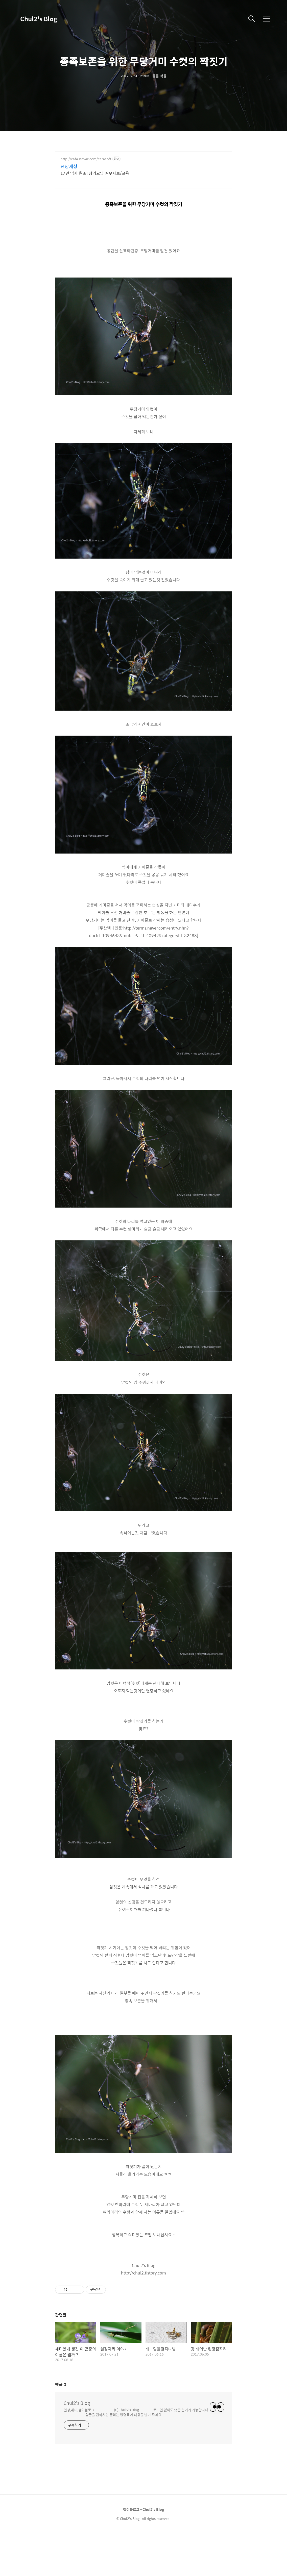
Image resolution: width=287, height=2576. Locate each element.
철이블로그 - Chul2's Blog (143, 2509)
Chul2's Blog (38, 18)
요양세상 (69, 166)
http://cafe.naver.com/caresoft (85, 159)
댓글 (60, 2384)
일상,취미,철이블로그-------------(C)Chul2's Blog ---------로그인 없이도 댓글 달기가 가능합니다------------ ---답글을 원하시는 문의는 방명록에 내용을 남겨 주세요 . (137, 2412)
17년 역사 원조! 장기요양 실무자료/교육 (94, 173)
